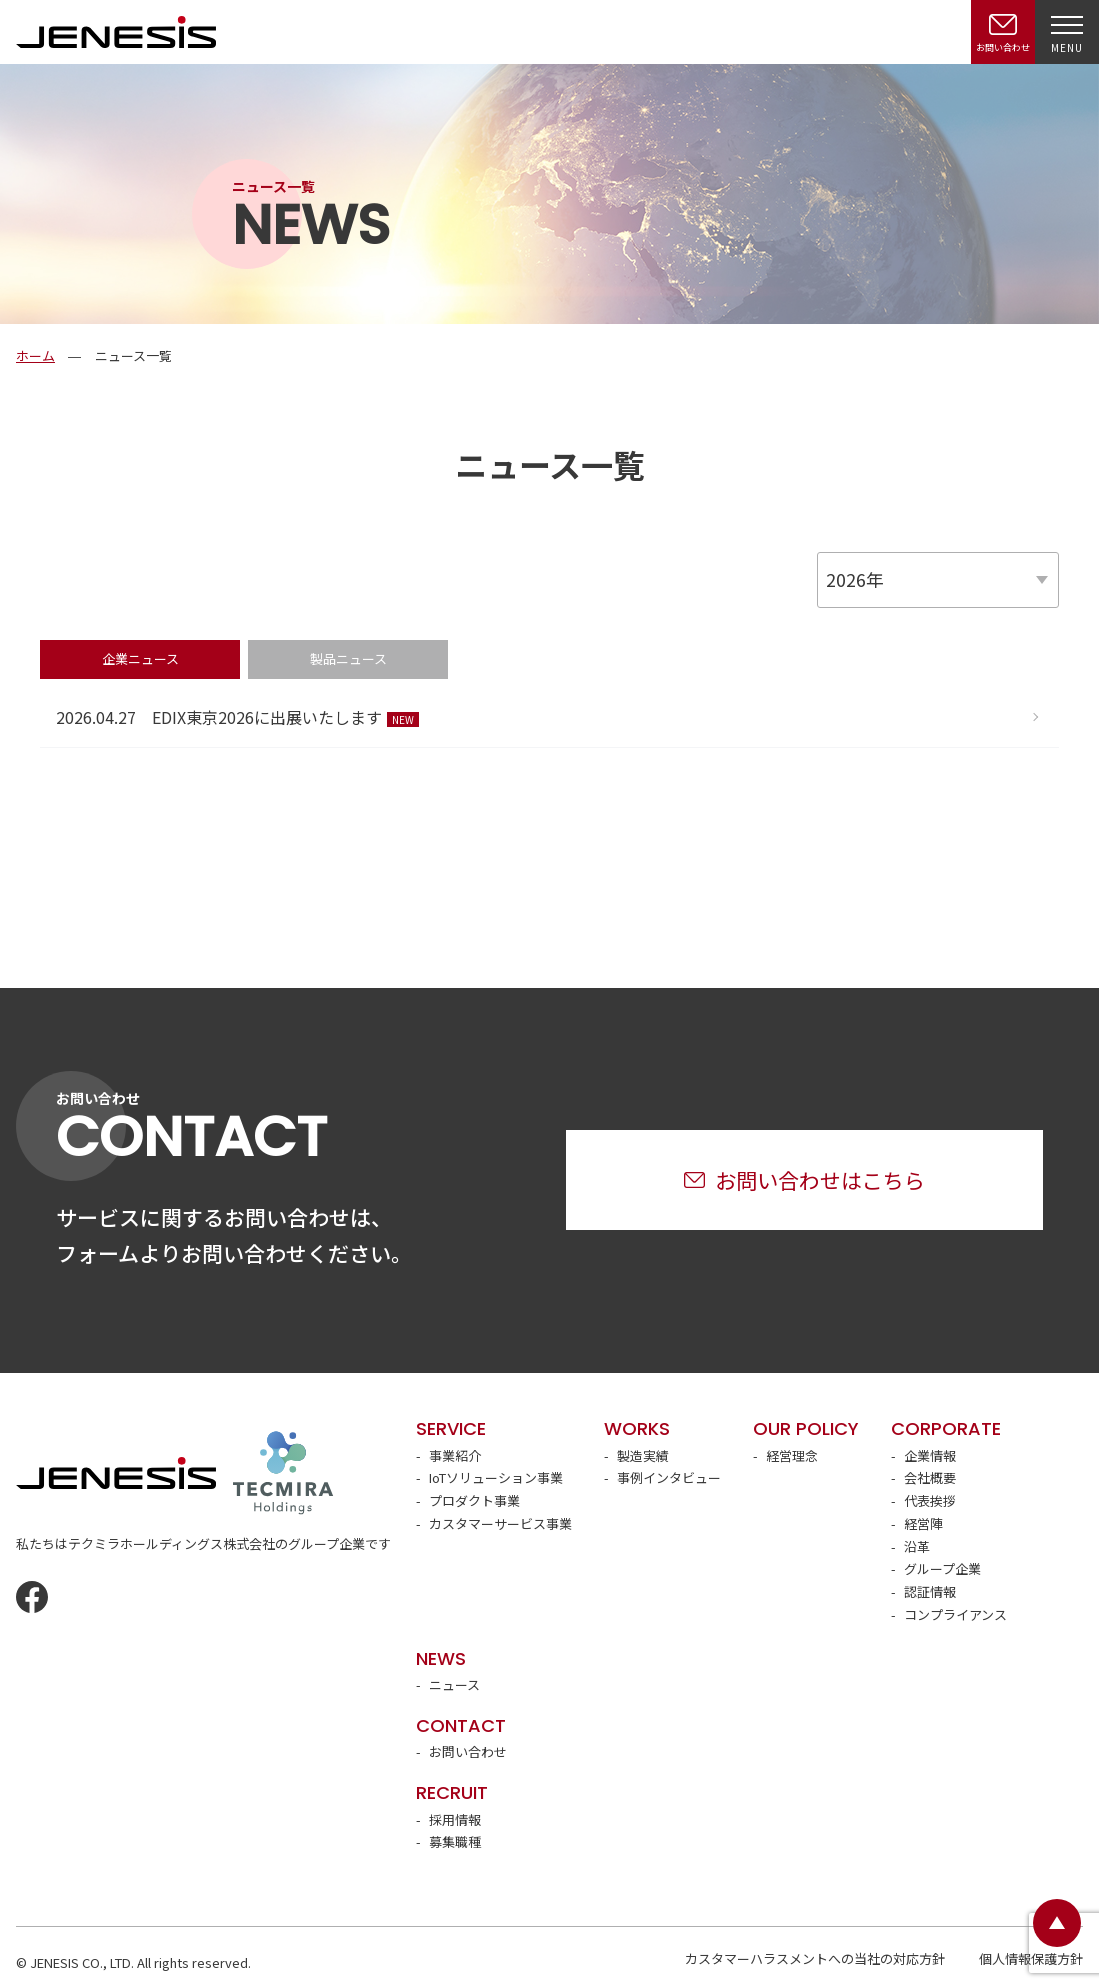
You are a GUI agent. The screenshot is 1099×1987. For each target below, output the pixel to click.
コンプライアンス (955, 1614)
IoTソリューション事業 (496, 1477)
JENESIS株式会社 (116, 31)
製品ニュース (348, 658)
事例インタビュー (669, 1477)
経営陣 (923, 1523)
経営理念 (792, 1455)
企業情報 (930, 1455)
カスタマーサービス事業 (500, 1523)
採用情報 (455, 1819)
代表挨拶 (930, 1500)
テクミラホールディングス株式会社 (283, 1473)
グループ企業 (942, 1568)
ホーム (35, 355)
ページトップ (1057, 1923)
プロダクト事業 (474, 1500)
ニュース (454, 1684)
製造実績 (643, 1455)
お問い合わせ (468, 1751)
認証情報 (930, 1591)
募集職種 (455, 1841)
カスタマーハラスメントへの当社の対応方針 (815, 1958)
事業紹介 (455, 1455)
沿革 (917, 1546)
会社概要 (930, 1477)
